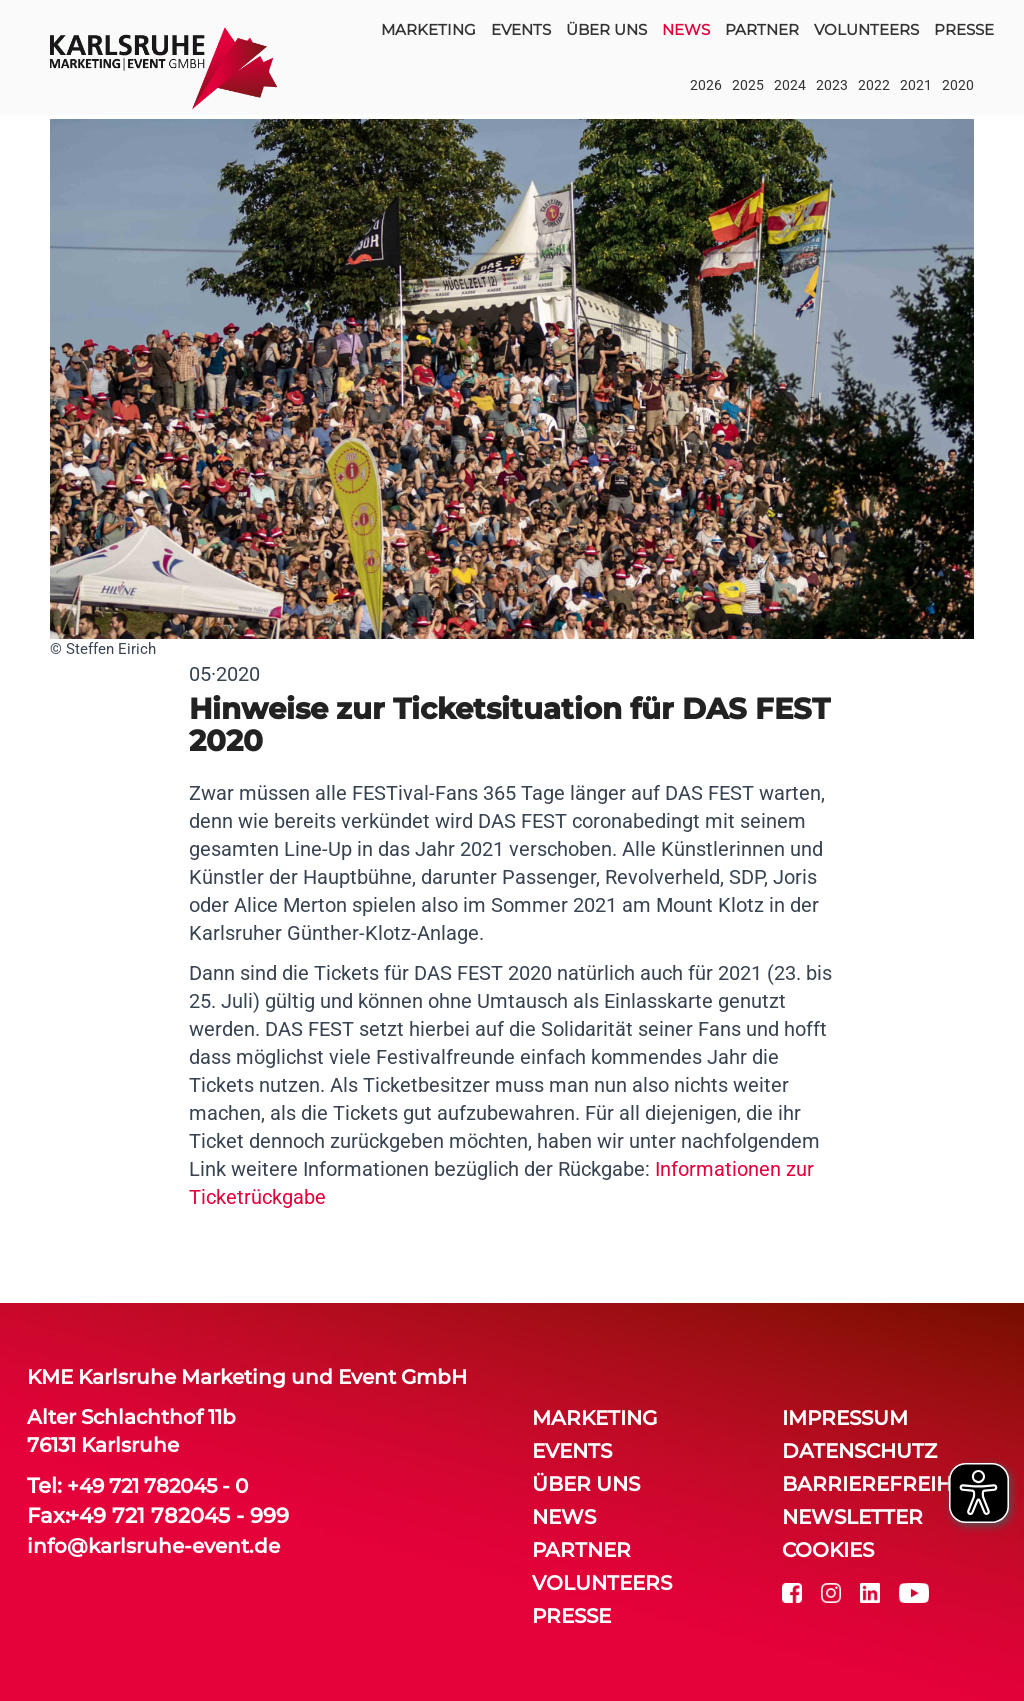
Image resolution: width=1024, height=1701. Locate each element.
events (521, 29)
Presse (964, 29)
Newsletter (852, 1517)
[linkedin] (870, 1592)
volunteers (866, 29)
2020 (958, 85)
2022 (874, 85)
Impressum (845, 1418)
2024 (790, 85)
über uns (606, 29)
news (686, 29)
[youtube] (914, 1592)
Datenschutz (859, 1451)
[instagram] (831, 1592)
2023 (832, 85)
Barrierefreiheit (882, 1484)
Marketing (428, 29)
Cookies (828, 1550)
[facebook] (792, 1592)
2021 (916, 85)
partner (762, 29)
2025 (748, 85)
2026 (706, 85)
